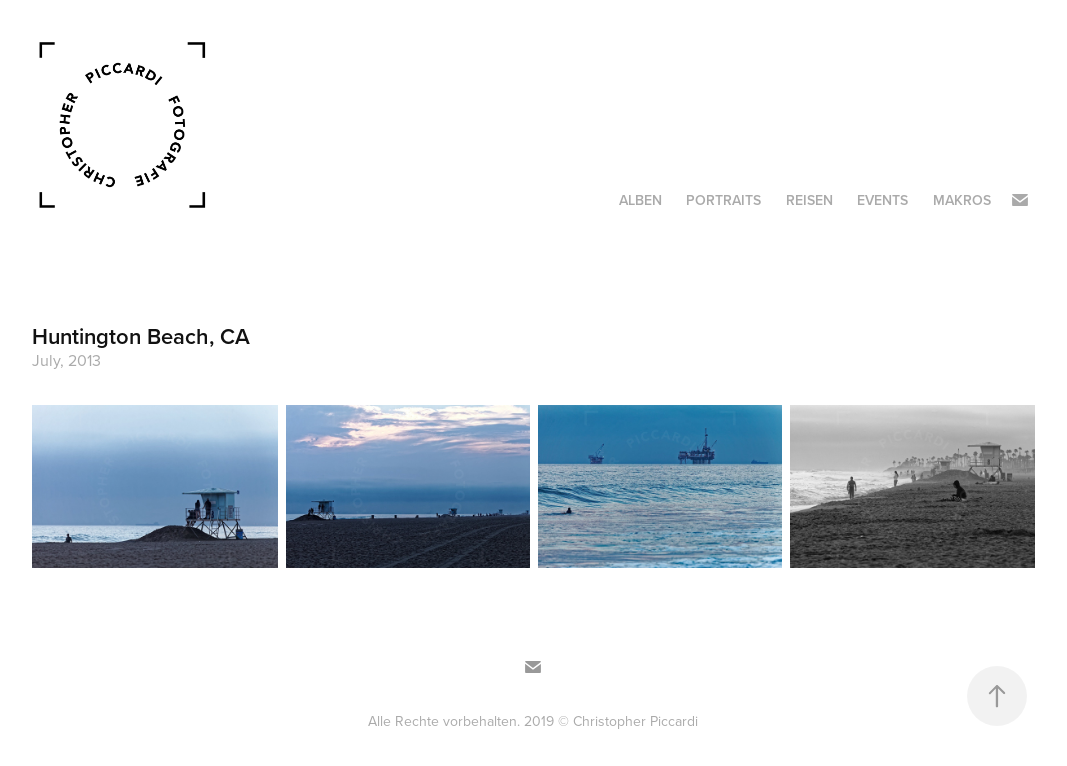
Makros (962, 200)
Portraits (723, 200)
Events (882, 200)
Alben (640, 200)
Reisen (809, 200)
